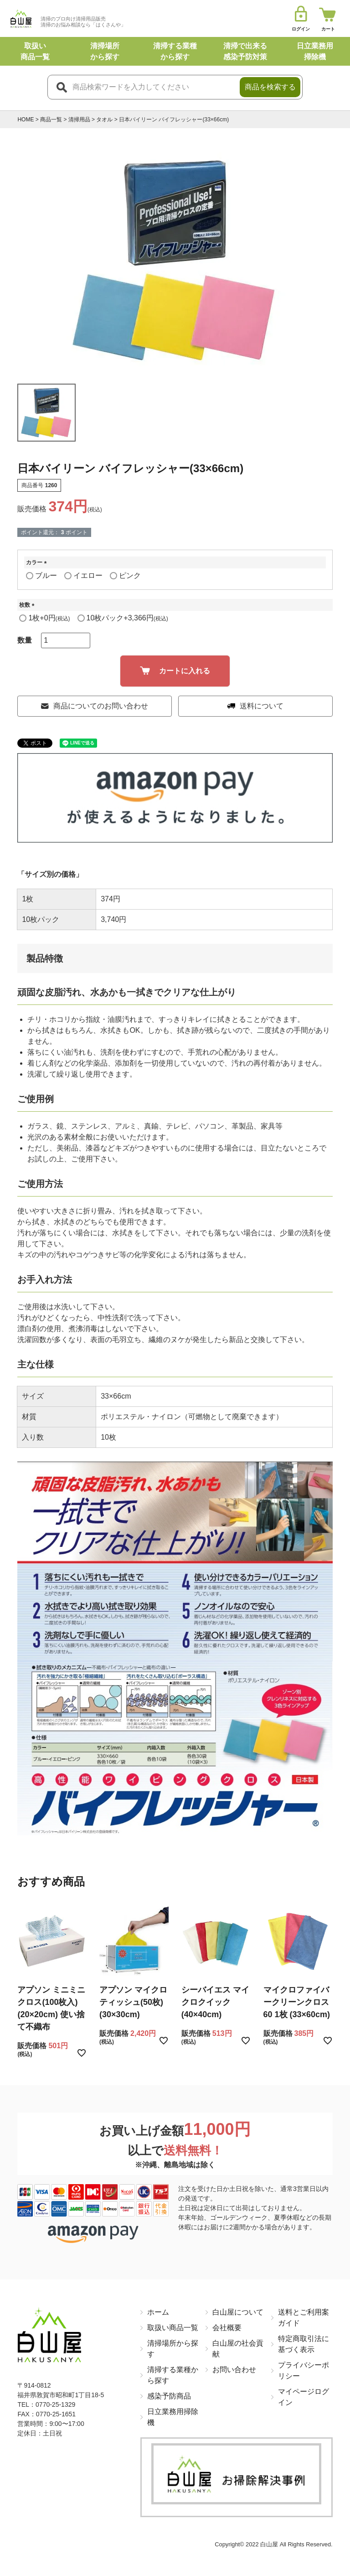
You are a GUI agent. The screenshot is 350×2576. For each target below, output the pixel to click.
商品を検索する (270, 87)
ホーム (158, 2312)
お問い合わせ (234, 2369)
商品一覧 (51, 119)
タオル (104, 119)
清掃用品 (79, 119)
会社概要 (227, 2327)
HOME (25, 119)
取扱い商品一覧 (172, 2327)
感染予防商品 (169, 2396)
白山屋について (237, 2312)
